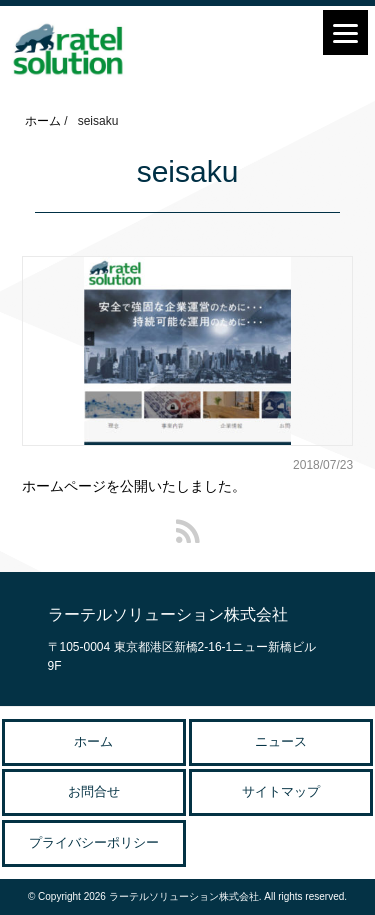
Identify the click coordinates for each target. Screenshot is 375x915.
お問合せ (94, 791)
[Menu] (345, 32)
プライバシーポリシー (94, 842)
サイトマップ (281, 791)
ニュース (281, 741)
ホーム (93, 741)
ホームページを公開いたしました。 (134, 486)
